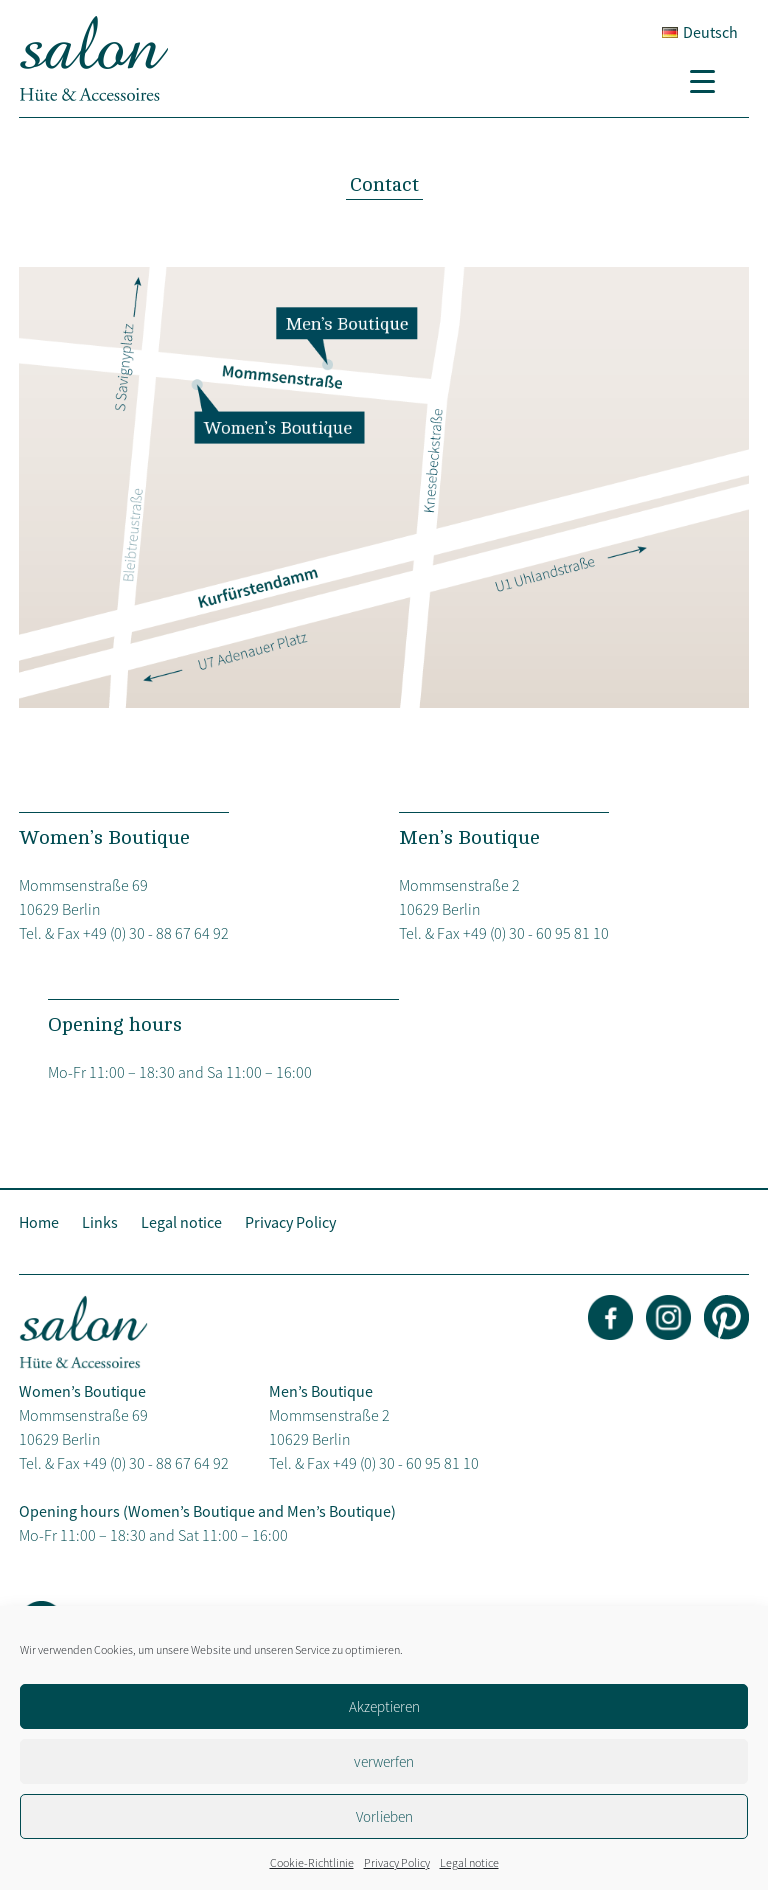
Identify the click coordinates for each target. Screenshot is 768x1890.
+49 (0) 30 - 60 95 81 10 (536, 933)
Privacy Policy (397, 1862)
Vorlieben (384, 1816)
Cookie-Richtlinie (312, 1862)
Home (39, 1222)
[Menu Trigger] (710, 80)
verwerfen (384, 1761)
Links (100, 1222)
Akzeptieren (384, 1706)
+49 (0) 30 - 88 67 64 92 (156, 933)
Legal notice (469, 1862)
